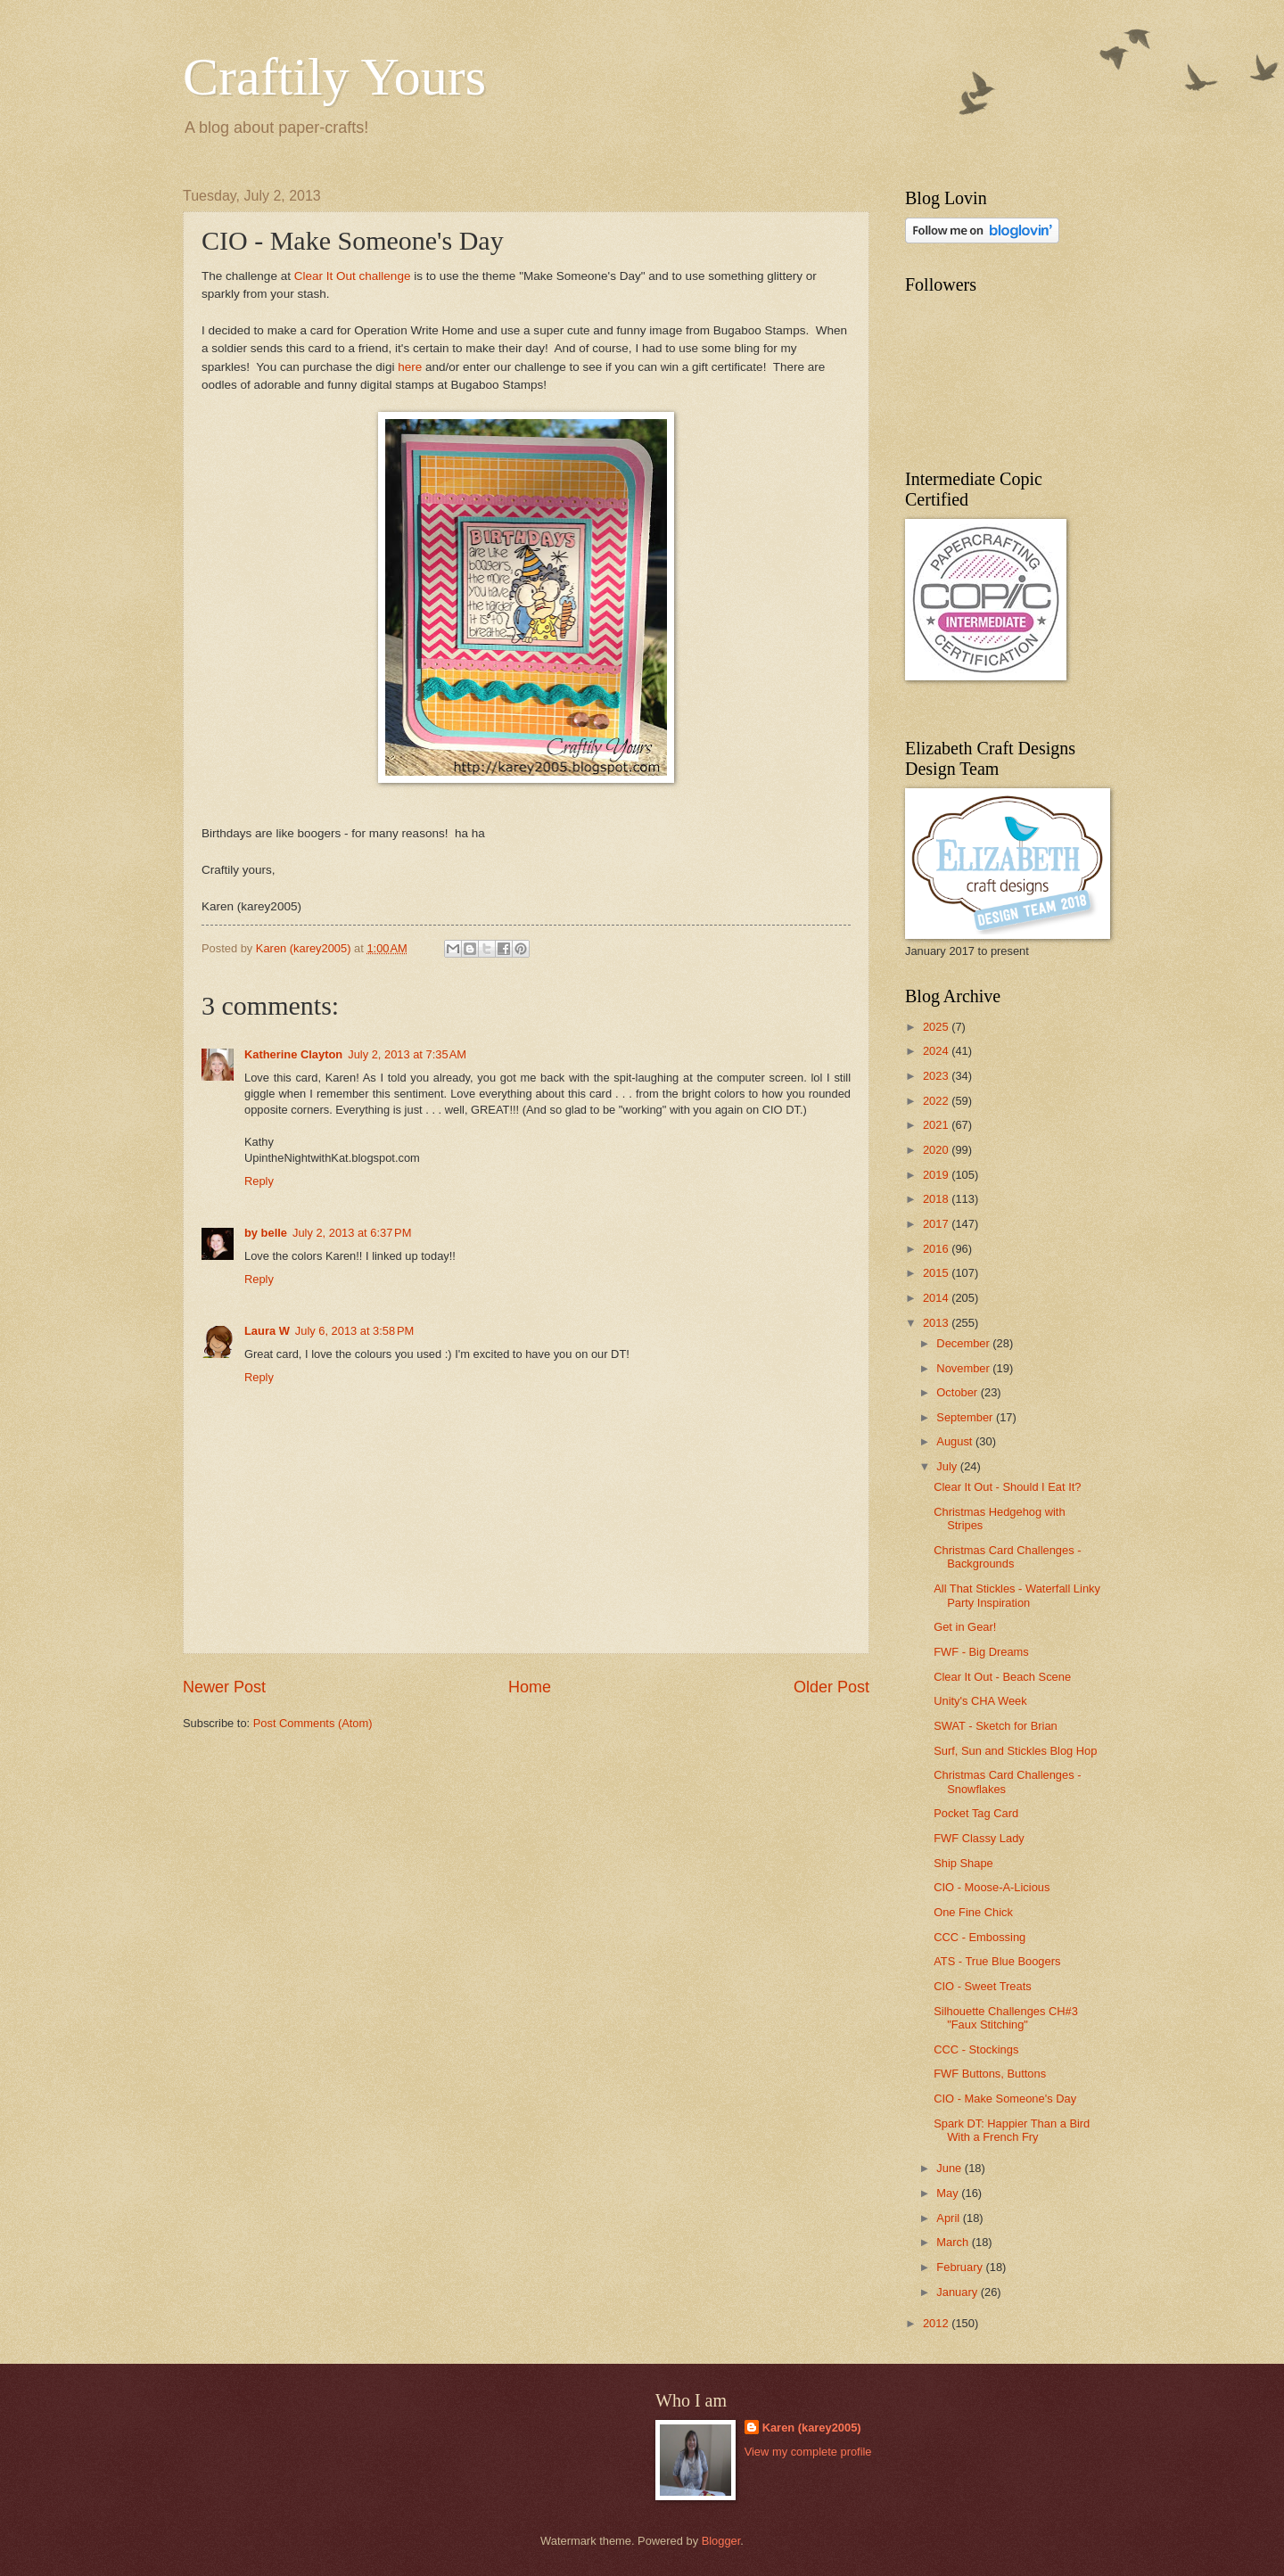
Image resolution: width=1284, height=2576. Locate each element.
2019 (937, 1174)
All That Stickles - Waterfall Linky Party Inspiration (1017, 1595)
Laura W (267, 1330)
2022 (937, 1100)
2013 (937, 1322)
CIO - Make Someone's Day (1005, 2098)
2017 (937, 1223)
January (958, 2292)
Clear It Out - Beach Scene (1002, 1676)
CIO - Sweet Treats (982, 1986)
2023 (937, 1075)
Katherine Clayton (293, 1054)
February (960, 2267)
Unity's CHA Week (980, 1701)
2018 (937, 1199)
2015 (937, 1273)
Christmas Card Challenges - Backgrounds (1007, 1556)
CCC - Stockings (976, 2049)
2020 (937, 1149)
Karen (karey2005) (811, 2427)
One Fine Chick (973, 1912)
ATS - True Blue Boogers (997, 1961)
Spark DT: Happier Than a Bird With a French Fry (1012, 2130)
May (948, 2193)
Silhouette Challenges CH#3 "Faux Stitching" (1006, 2017)
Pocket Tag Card (976, 1813)
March (953, 2242)
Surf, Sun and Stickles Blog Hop (1015, 1750)
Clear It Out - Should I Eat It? (1007, 1487)
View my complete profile (808, 2451)
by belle (265, 1232)
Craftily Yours (334, 76)
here (410, 367)
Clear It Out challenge (352, 276)
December (964, 1343)
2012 (937, 2323)
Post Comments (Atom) (313, 1723)
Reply (259, 1181)
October (958, 1392)
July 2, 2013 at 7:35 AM (407, 1054)
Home (529, 1687)
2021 (937, 1125)
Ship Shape (963, 1863)
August (955, 1441)
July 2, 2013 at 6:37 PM (351, 1232)
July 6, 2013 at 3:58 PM (354, 1330)
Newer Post (224, 1687)
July (947, 1466)
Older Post (831, 1687)
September (966, 1417)
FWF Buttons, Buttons (990, 2073)
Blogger (721, 2540)
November (964, 1368)
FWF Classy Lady (979, 1838)
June (950, 2168)
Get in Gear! (965, 1627)
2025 (937, 1026)
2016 (937, 1248)
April (949, 2218)
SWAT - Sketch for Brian (996, 1725)
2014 (937, 1297)
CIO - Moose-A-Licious (991, 1887)
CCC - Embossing (979, 1937)
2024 (937, 1051)
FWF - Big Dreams (981, 1651)
